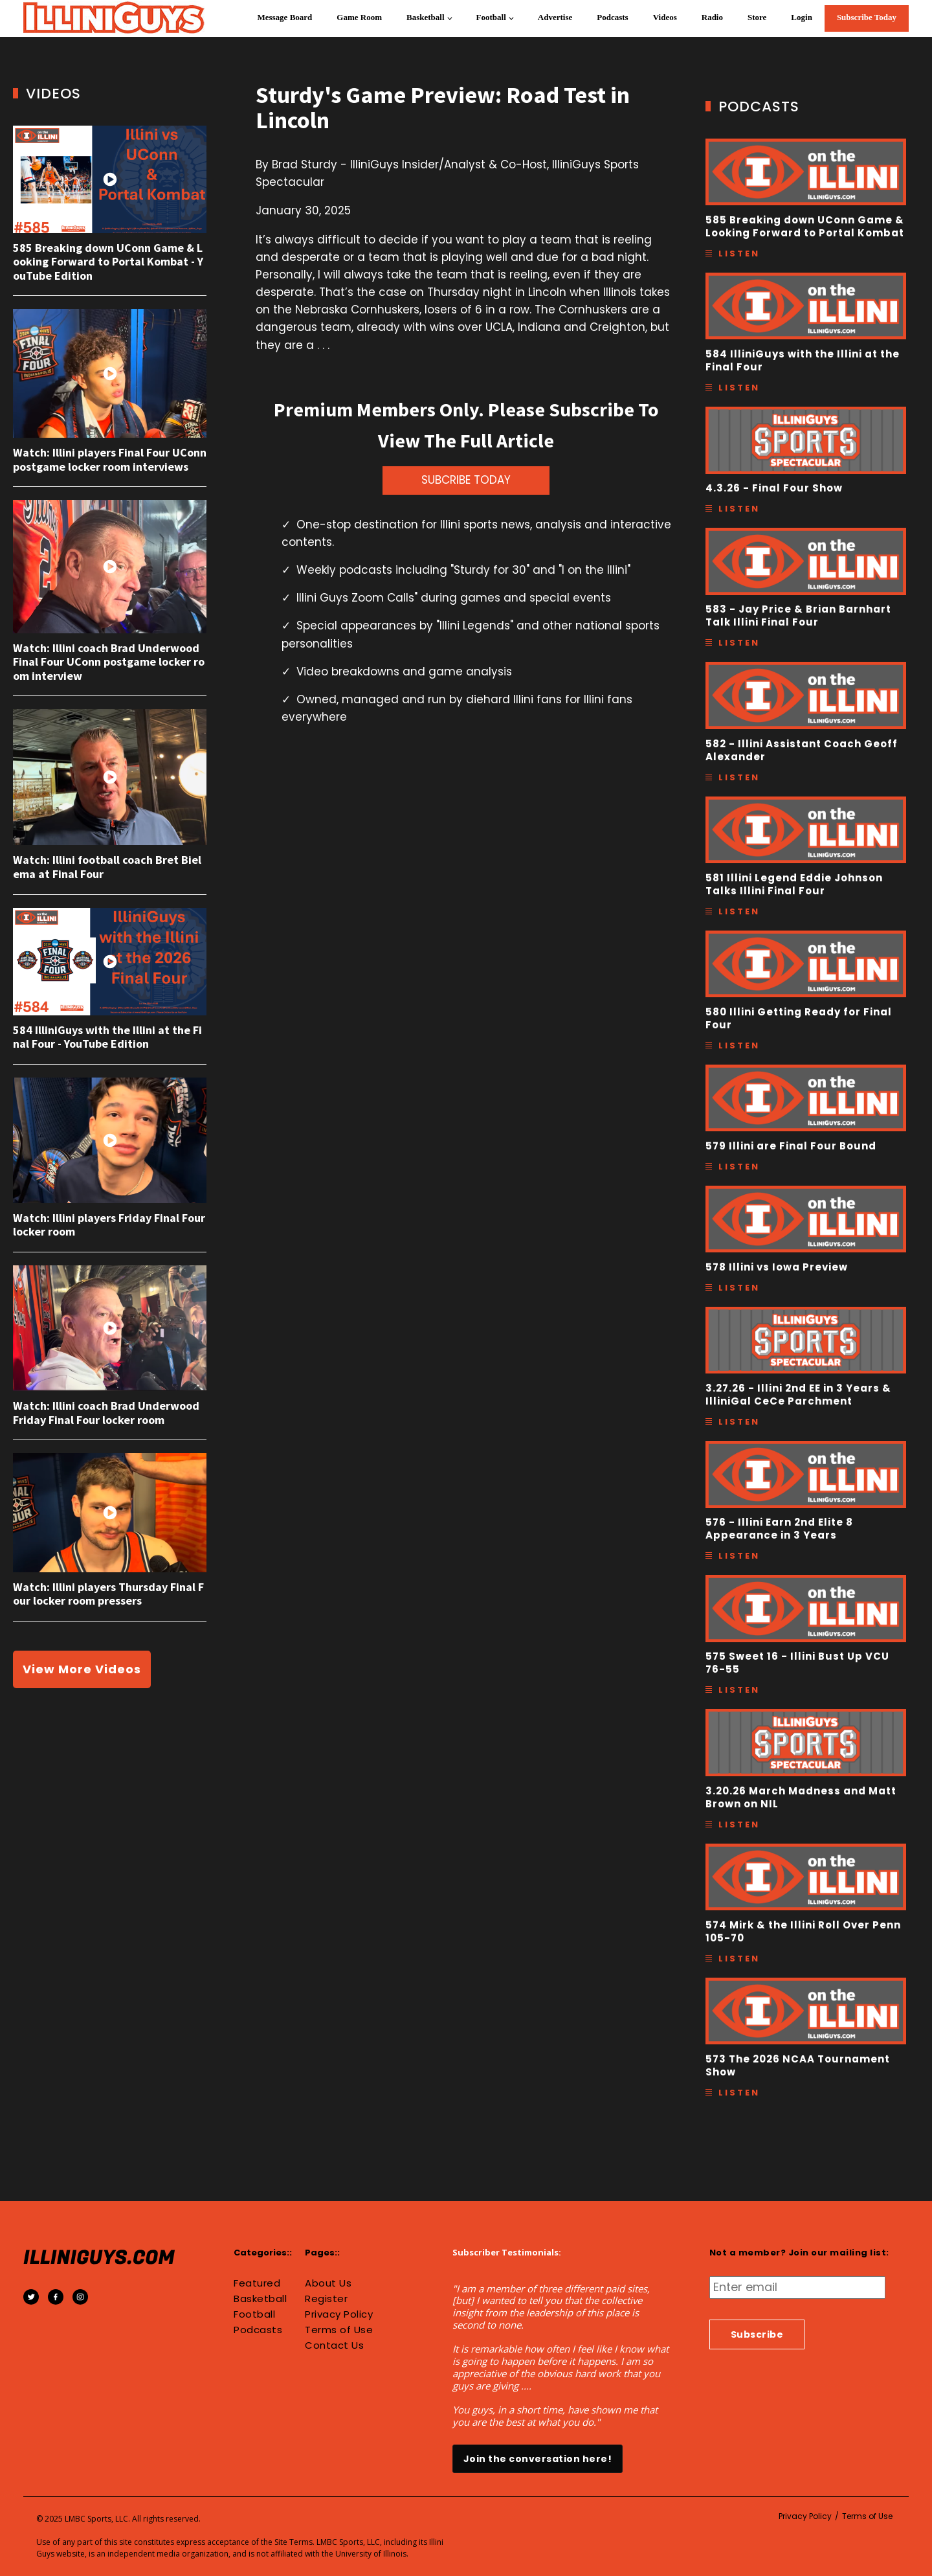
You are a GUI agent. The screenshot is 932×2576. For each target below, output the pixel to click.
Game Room (359, 17)
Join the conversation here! (537, 2458)
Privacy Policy (339, 2314)
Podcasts (612, 17)
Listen (739, 253)
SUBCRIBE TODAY (466, 480)
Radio (712, 17)
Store (757, 17)
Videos (665, 17)
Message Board (284, 17)
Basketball (425, 17)
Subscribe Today (866, 17)
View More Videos (82, 1669)
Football (491, 17)
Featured (257, 2283)
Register (326, 2299)
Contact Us (334, 2345)
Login (801, 17)
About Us (328, 2283)
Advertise (555, 17)
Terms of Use (339, 2330)
